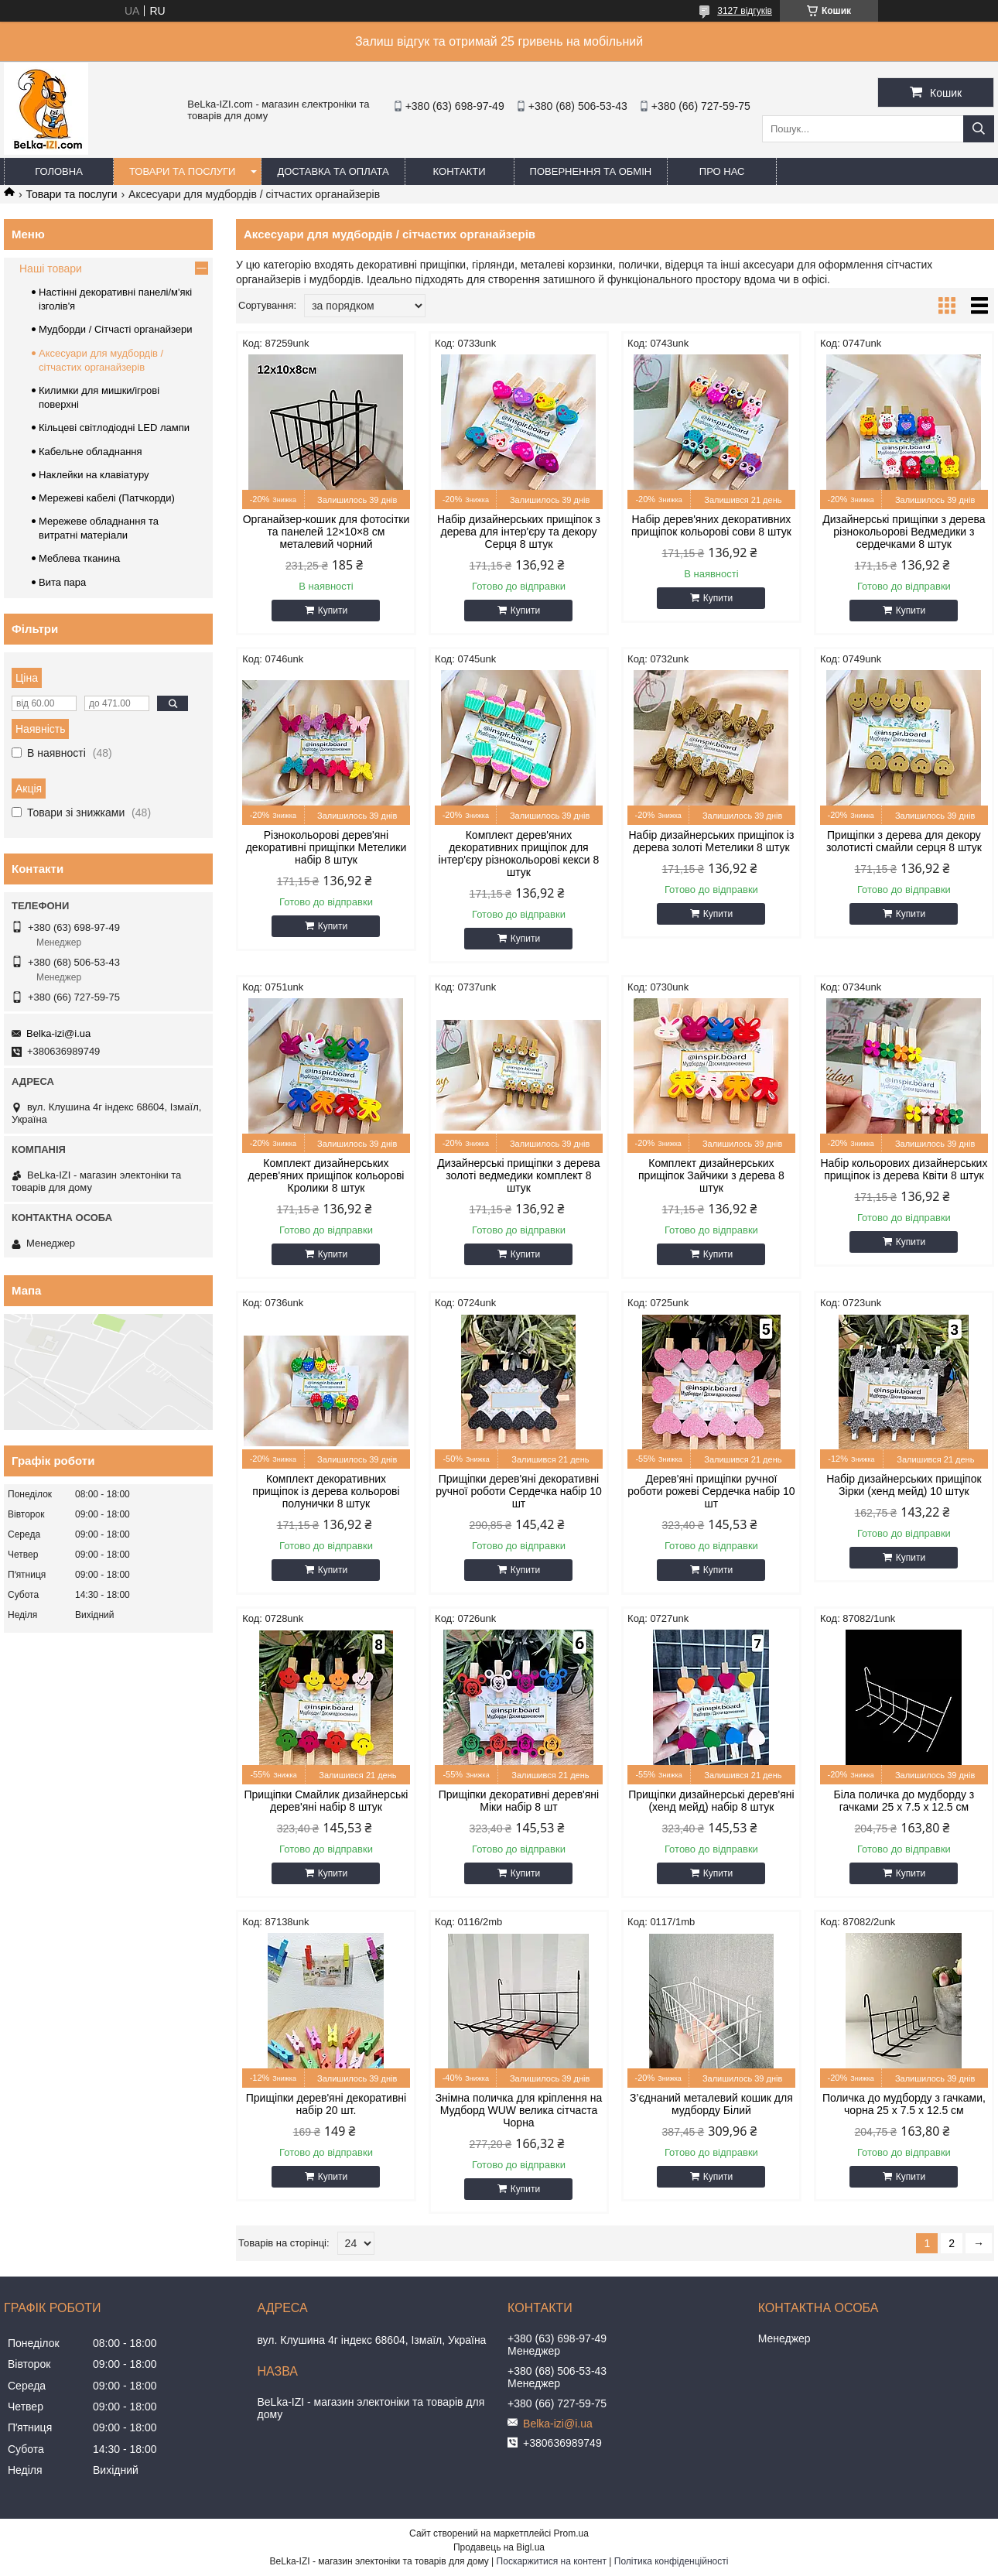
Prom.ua (571, 2533)
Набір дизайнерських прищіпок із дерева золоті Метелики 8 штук (711, 841)
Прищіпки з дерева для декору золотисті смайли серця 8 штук (904, 841)
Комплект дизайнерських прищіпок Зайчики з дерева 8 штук (711, 1175)
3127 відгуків (744, 10)
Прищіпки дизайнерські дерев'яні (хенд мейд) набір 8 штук (711, 1800)
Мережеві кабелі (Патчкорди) (107, 498)
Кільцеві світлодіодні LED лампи (114, 427)
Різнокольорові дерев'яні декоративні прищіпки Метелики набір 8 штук (326, 847)
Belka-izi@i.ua (58, 1033)
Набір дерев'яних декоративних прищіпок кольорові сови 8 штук (711, 525)
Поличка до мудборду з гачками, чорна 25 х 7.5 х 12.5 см (904, 2104)
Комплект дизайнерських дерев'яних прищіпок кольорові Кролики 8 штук (326, 1175)
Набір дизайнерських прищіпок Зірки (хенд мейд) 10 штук (903, 1485)
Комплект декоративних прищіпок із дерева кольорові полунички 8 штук (325, 1491)
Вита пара (62, 582)
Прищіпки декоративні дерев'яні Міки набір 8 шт (519, 1800)
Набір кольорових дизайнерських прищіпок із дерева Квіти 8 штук (903, 1169)
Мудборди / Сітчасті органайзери (115, 329)
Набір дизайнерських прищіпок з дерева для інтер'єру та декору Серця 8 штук (518, 531)
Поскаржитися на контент (552, 2561)
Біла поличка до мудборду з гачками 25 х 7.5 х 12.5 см (904, 1800)
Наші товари (50, 268)
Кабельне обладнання (90, 451)
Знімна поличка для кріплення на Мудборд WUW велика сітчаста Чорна (519, 2110)
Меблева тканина (79, 558)
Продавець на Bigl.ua (499, 2547)
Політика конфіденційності (671, 2561)
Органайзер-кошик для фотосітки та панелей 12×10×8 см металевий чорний (326, 531)
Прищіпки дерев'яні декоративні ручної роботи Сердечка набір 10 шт (519, 1491)
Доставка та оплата (332, 171)
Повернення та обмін (591, 171)
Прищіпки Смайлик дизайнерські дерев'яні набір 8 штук (326, 1800)
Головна (59, 171)
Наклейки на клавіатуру (94, 475)
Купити (332, 610)
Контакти (459, 171)
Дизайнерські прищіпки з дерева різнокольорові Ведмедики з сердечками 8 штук (903, 531)
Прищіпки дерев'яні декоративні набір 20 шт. (326, 2104)
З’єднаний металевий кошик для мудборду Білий (711, 2104)
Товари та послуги (182, 171)
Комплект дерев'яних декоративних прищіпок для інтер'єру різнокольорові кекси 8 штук (519, 853)
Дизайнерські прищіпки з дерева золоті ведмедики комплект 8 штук (518, 1175)
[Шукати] (978, 128)
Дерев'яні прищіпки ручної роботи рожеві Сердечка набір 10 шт (711, 1491)
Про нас (722, 171)
